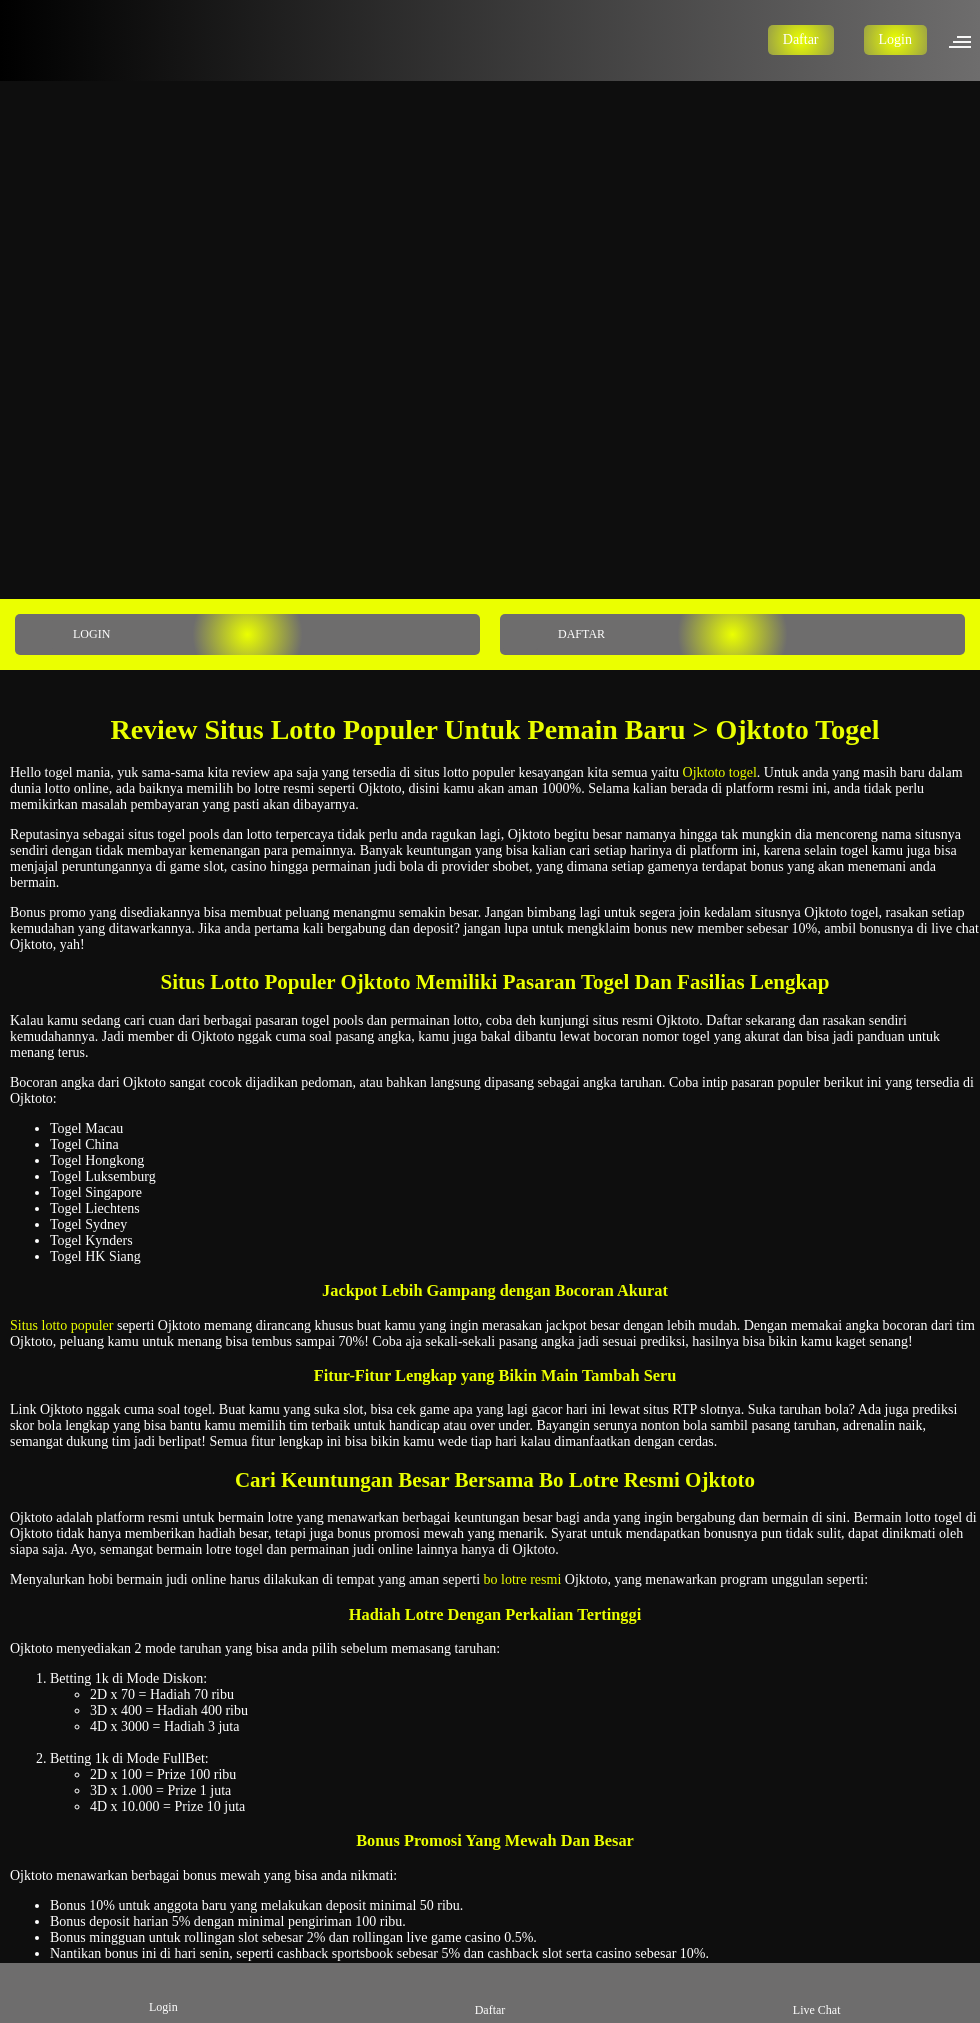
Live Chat (817, 1992)
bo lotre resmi (523, 1579)
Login (895, 39)
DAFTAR (554, 634)
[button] (966, 40)
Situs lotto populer (61, 1325)
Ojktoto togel (720, 772)
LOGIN (64, 634)
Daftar (801, 39)
